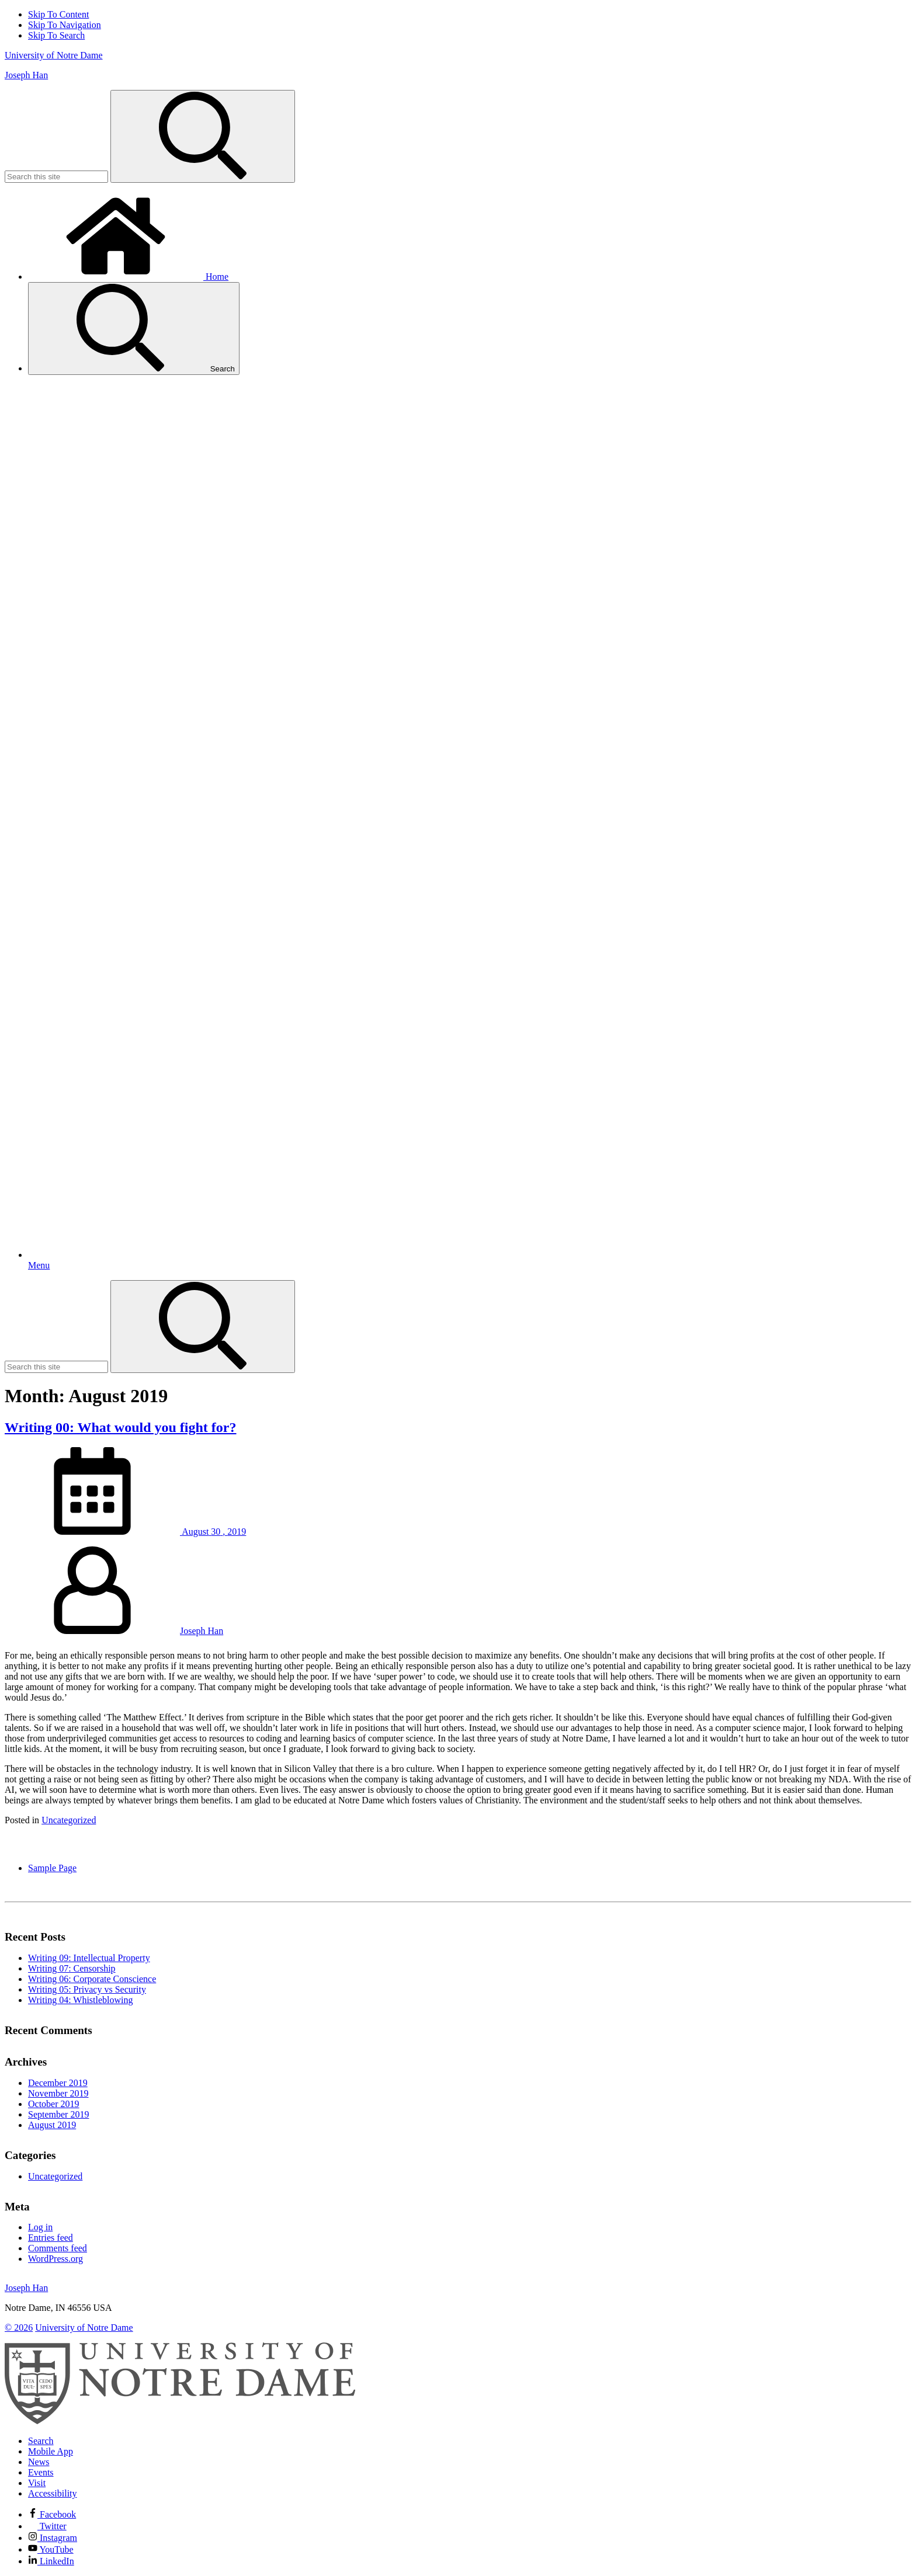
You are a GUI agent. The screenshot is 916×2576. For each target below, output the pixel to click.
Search (134, 328)
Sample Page (52, 1868)
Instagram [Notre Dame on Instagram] (52, 2538)
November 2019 (58, 2093)
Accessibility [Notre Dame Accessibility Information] (52, 2493)
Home (128, 276)
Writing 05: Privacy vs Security (87, 1989)
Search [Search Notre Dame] (41, 2441)
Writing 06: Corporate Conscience (92, 1979)
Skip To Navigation (64, 25)
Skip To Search (56, 35)
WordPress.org (55, 2259)
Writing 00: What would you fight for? (120, 1427)
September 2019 (58, 2114)
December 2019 (58, 2083)
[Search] (202, 136)
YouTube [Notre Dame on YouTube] (51, 2549)
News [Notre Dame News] (38, 2462)
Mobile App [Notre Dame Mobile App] (50, 2451)
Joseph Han (26, 75)
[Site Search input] (56, 177)
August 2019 (52, 2125)
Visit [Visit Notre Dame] (37, 2483)
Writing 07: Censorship (72, 1968)
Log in (40, 2227)
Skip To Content (58, 14)
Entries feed (50, 2238)
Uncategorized (68, 1820)
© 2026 (19, 2327)
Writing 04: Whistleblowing (80, 2000)
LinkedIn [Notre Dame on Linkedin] (51, 2561)
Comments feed (57, 2248)
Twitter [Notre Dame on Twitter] (47, 2526)
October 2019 (53, 2104)
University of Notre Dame (54, 55)
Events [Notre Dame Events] (41, 2472)
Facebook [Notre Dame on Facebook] (52, 2514)
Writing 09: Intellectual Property (89, 1958)
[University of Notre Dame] (180, 2421)
